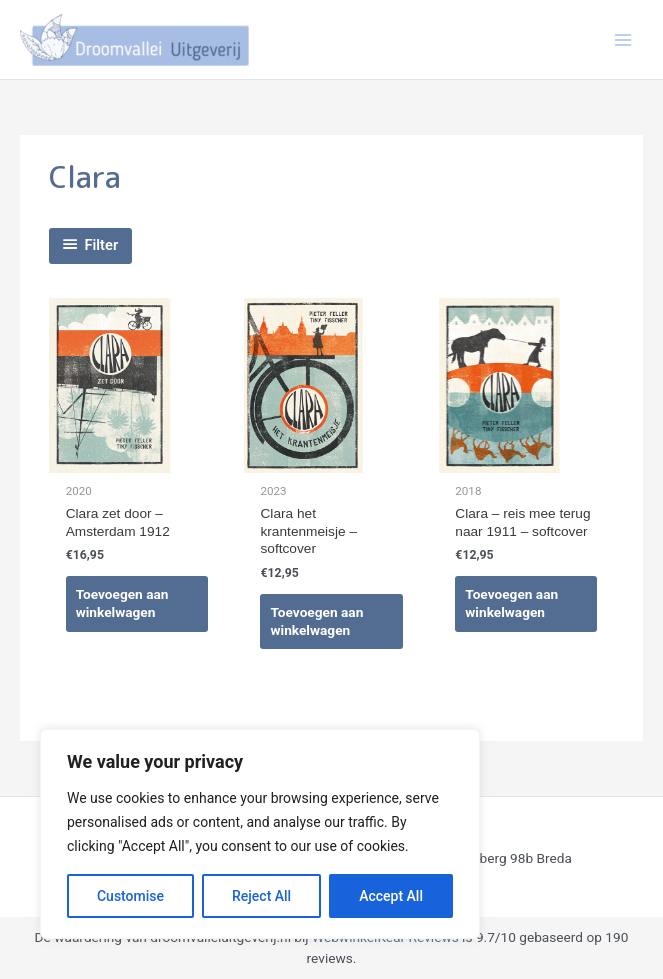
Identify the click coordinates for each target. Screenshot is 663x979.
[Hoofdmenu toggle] (623, 39)
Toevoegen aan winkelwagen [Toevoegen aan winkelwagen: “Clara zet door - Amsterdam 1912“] (122, 603)
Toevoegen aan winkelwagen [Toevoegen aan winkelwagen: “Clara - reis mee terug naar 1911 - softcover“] (511, 603)
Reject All (261, 896)
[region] (260, 834)
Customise (130, 896)
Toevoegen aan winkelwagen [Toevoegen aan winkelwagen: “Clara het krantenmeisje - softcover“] (316, 621)
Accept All (391, 896)
